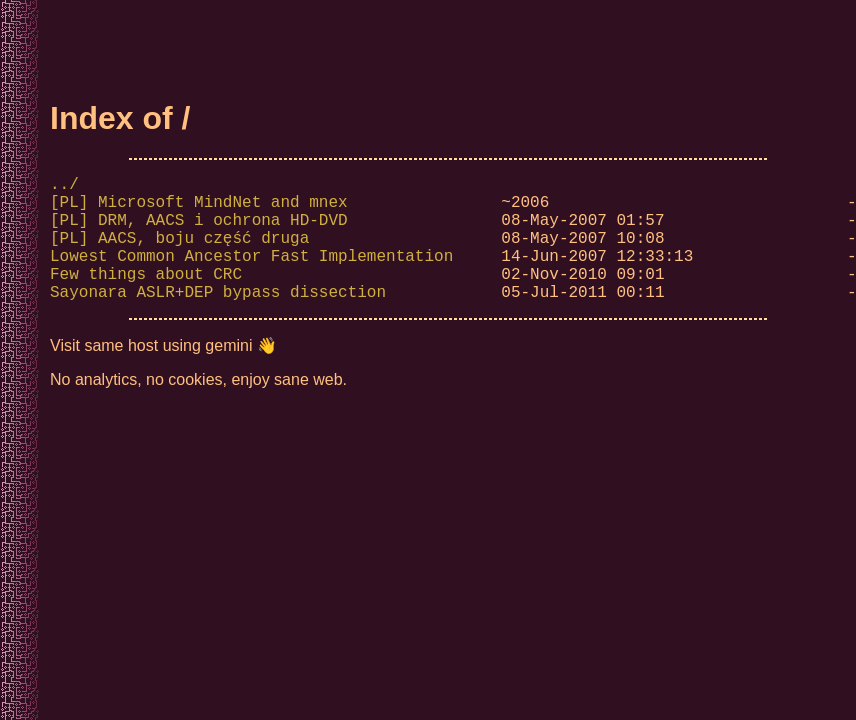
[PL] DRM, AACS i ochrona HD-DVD (199, 231)
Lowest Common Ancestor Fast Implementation (251, 275)
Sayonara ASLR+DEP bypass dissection (218, 319)
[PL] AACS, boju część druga (179, 253)
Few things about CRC (146, 297)
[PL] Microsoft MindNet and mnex (199, 209)
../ (64, 187)
